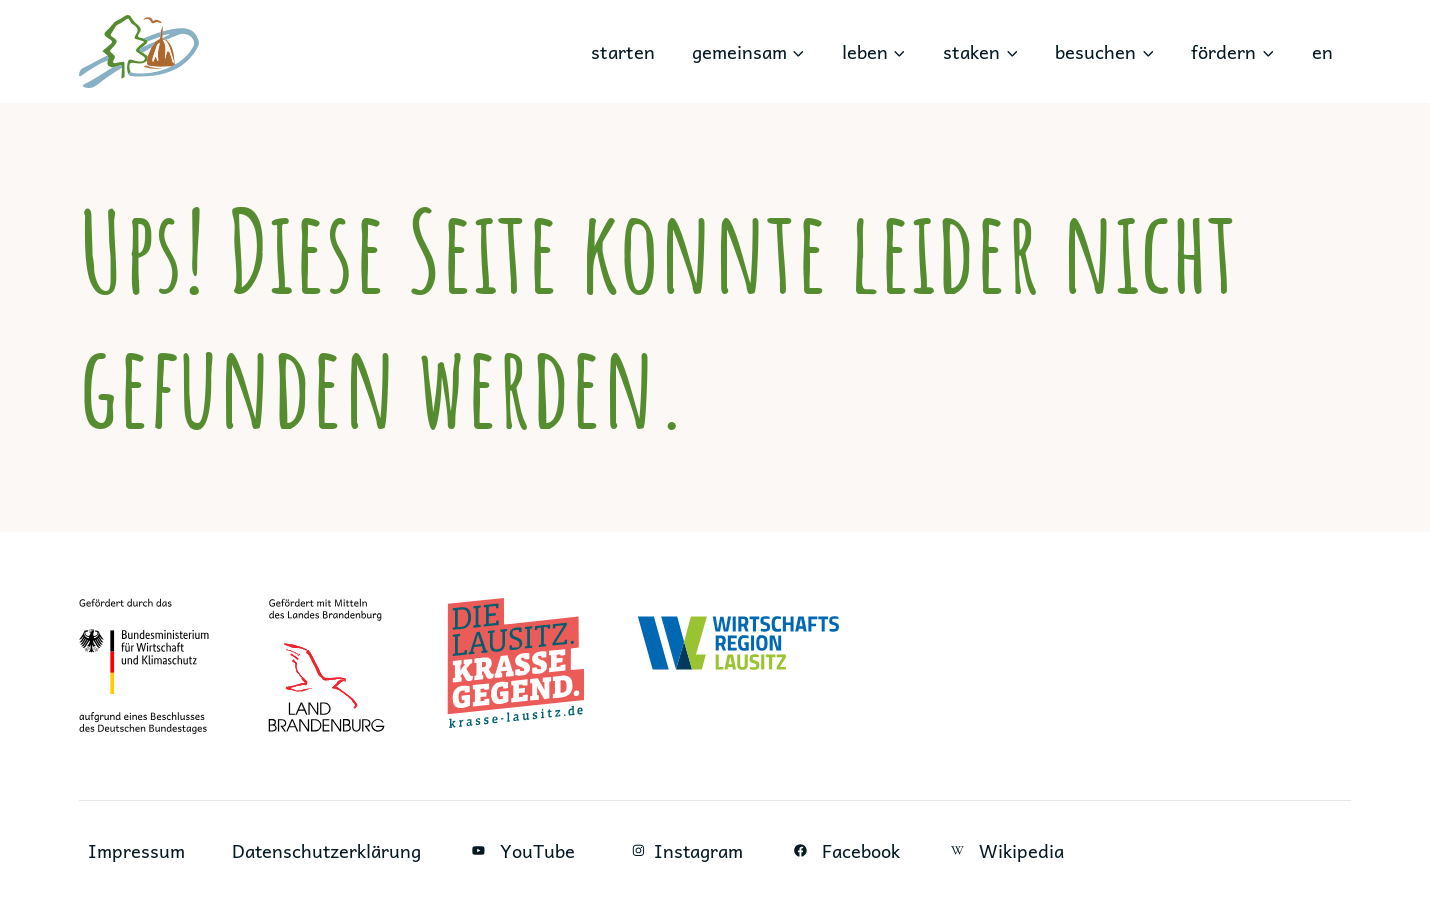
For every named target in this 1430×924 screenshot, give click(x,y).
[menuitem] (1322, 52)
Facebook (848, 850)
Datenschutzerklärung (327, 850)
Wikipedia (1008, 850)
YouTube (523, 850)
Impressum (136, 850)
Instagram (685, 850)
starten (623, 51)
